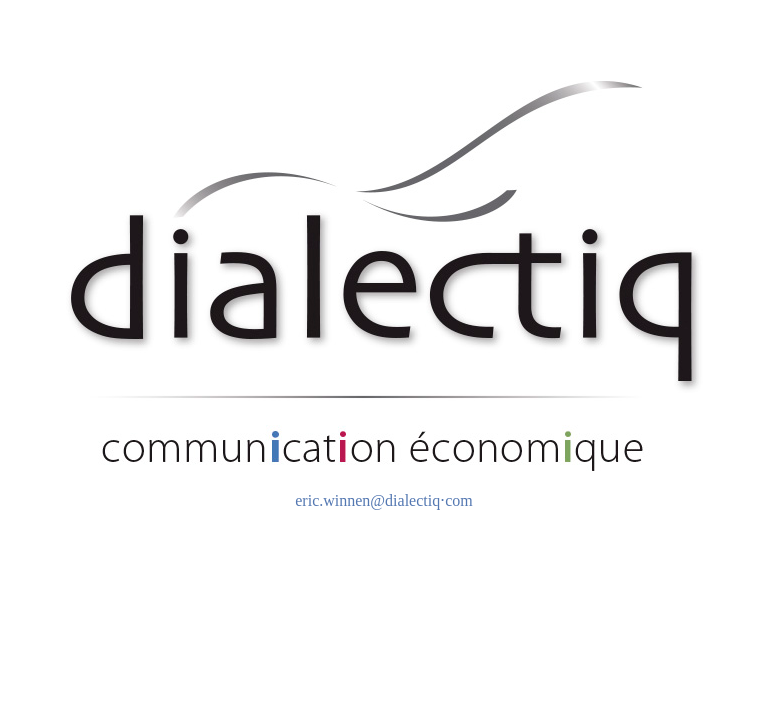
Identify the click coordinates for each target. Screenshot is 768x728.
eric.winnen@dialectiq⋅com (383, 500)
